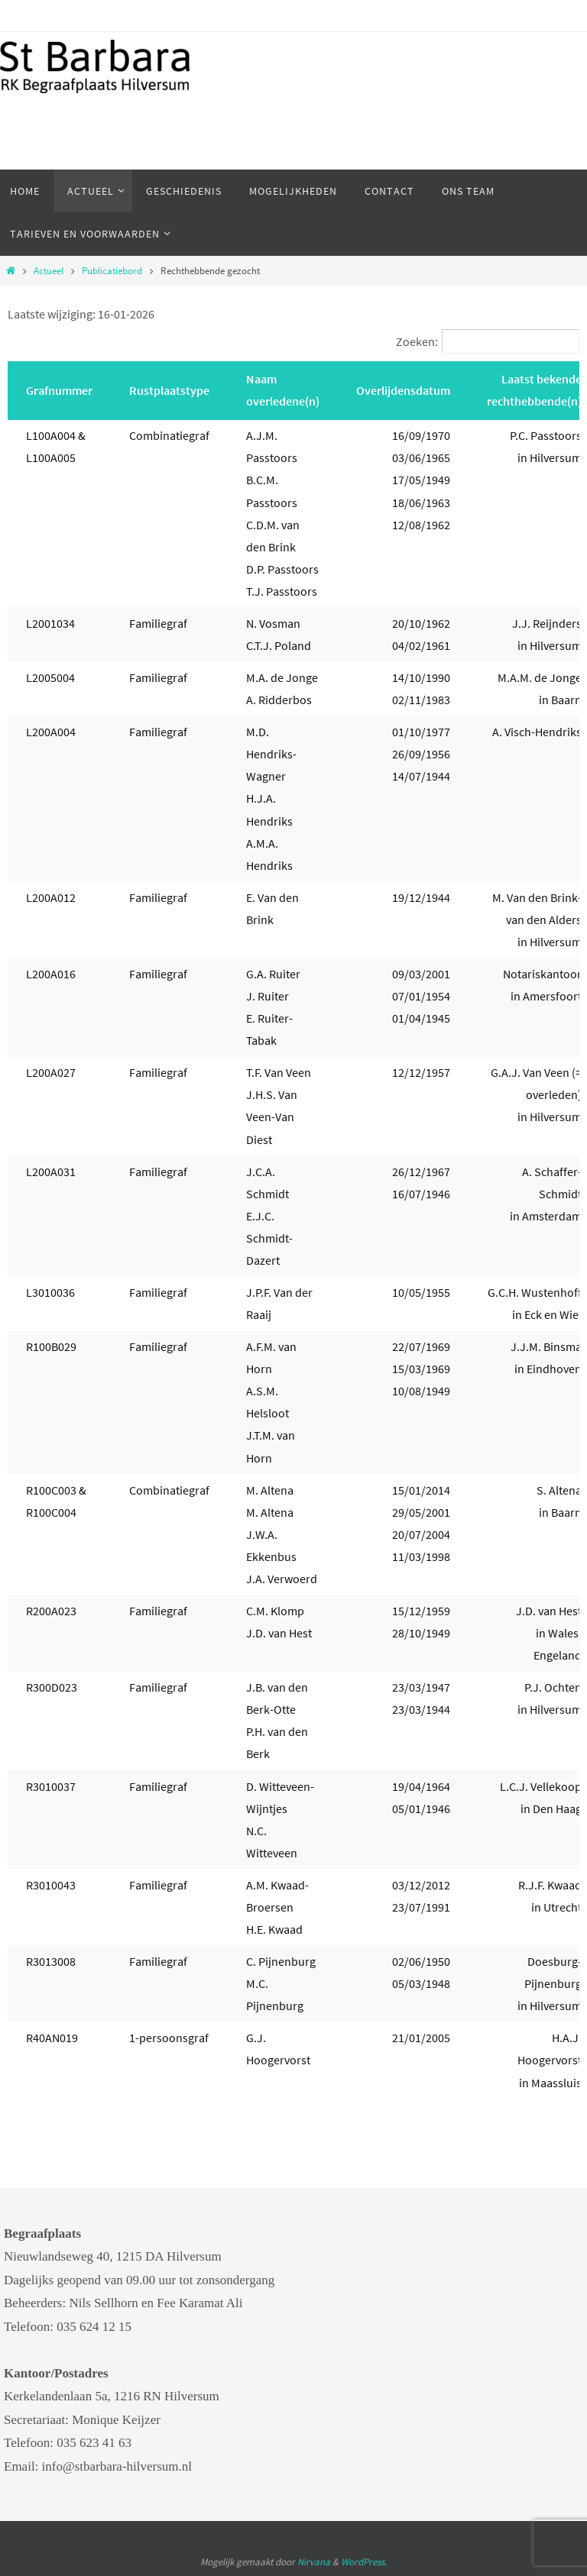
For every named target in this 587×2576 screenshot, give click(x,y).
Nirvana (313, 2561)
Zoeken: (417, 341)
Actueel (48, 270)
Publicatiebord (112, 270)
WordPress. (364, 2561)
